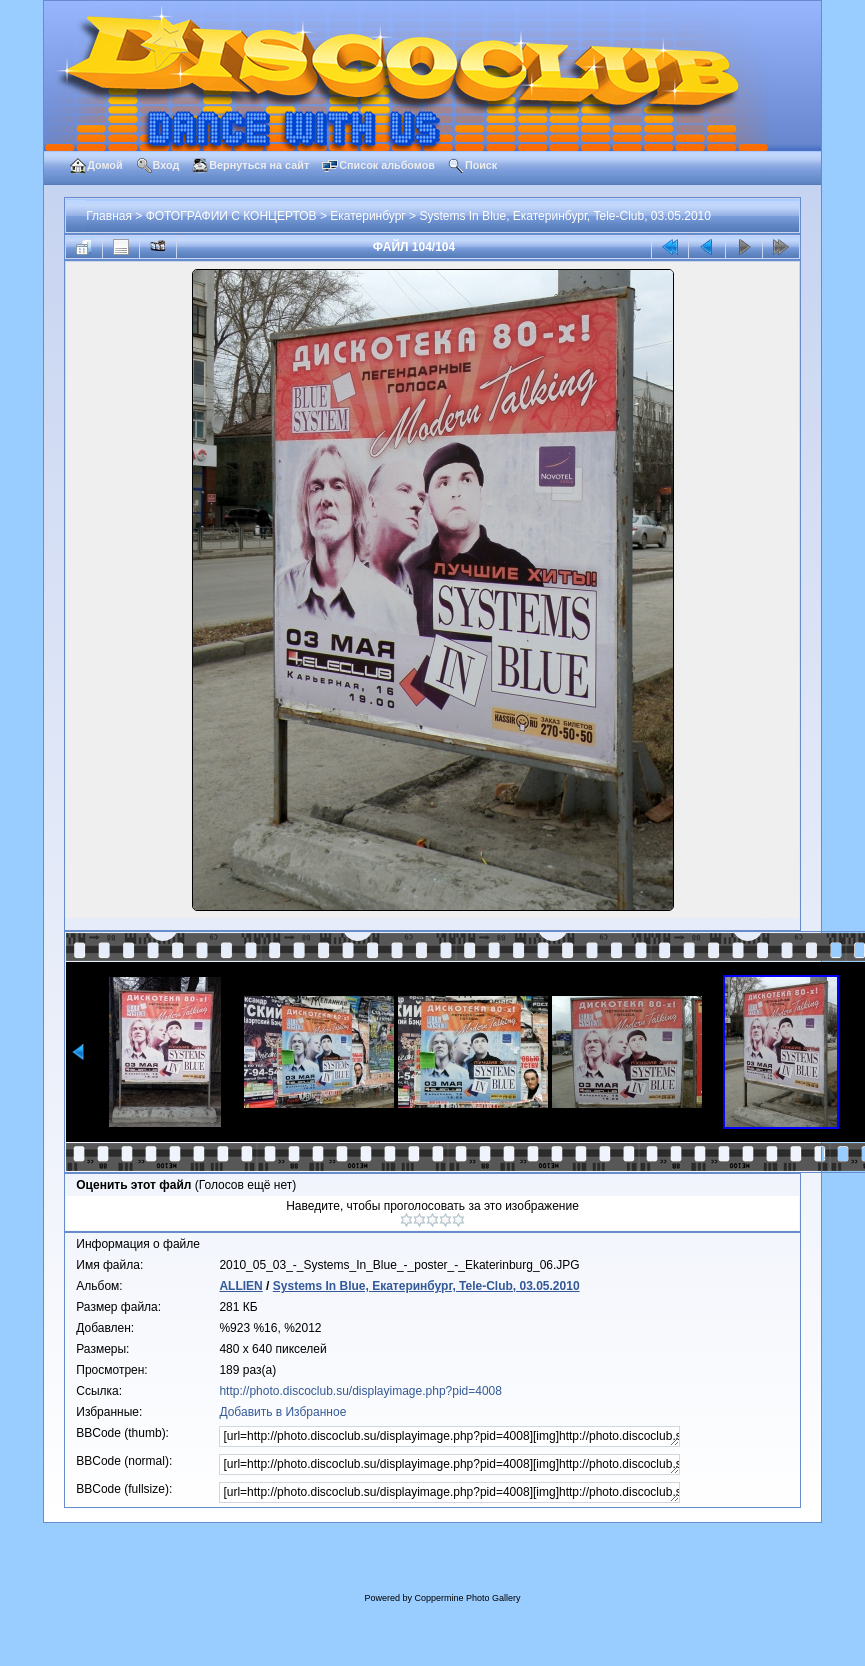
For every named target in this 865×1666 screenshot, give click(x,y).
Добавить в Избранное (282, 1412)
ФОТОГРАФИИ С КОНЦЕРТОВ (231, 216)
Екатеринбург (368, 216)
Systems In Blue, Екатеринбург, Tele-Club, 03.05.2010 (564, 216)
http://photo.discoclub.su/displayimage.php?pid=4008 (360, 1391)
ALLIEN (240, 1286)
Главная (109, 216)
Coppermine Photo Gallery (467, 1598)
